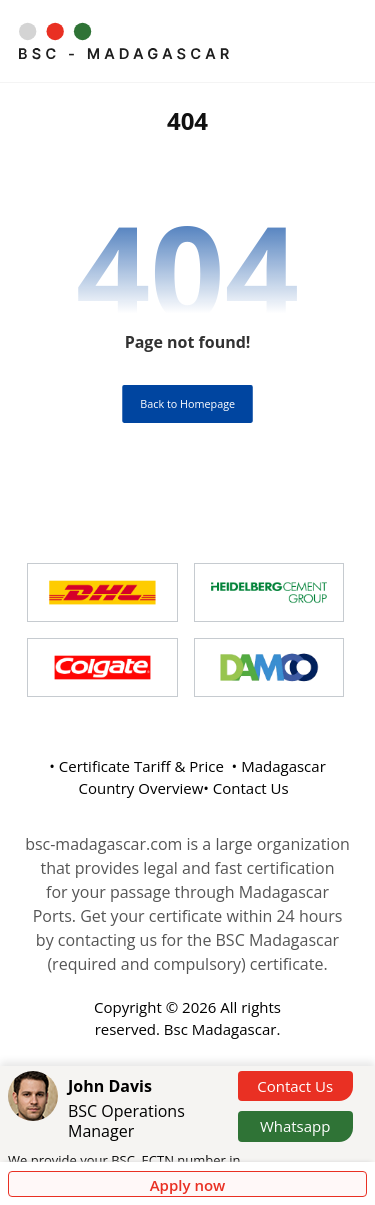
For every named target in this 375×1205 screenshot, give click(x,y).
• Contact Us (245, 788)
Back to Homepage (187, 403)
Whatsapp (295, 1126)
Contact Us (295, 1086)
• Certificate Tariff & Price (136, 766)
